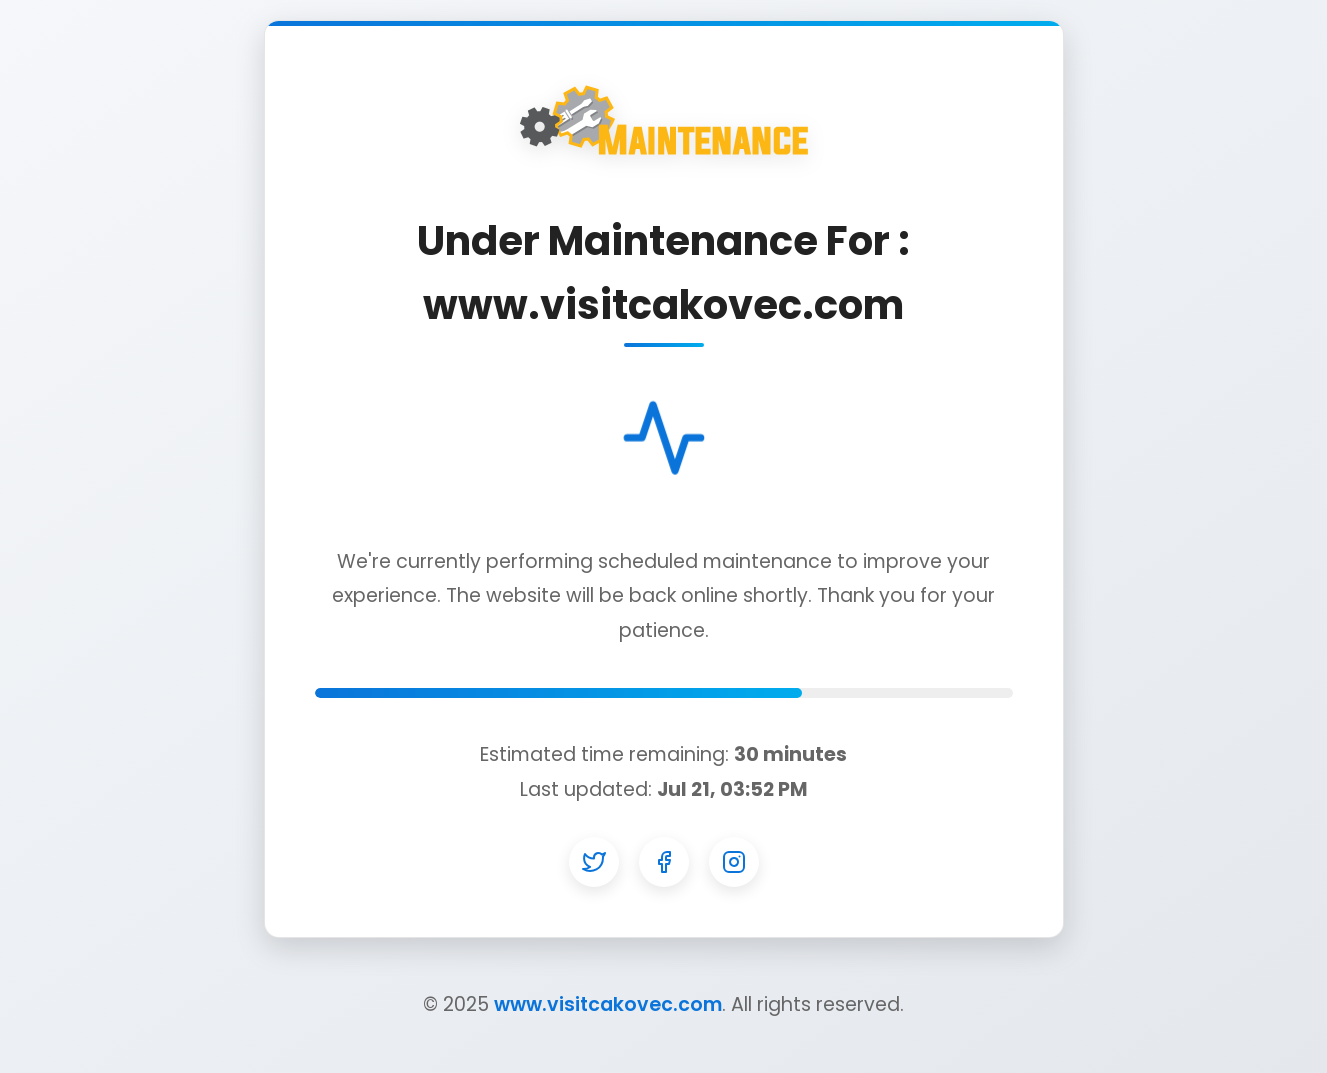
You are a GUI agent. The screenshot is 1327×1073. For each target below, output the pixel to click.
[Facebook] (664, 862)
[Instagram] (734, 862)
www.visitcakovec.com (608, 1004)
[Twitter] (594, 862)
